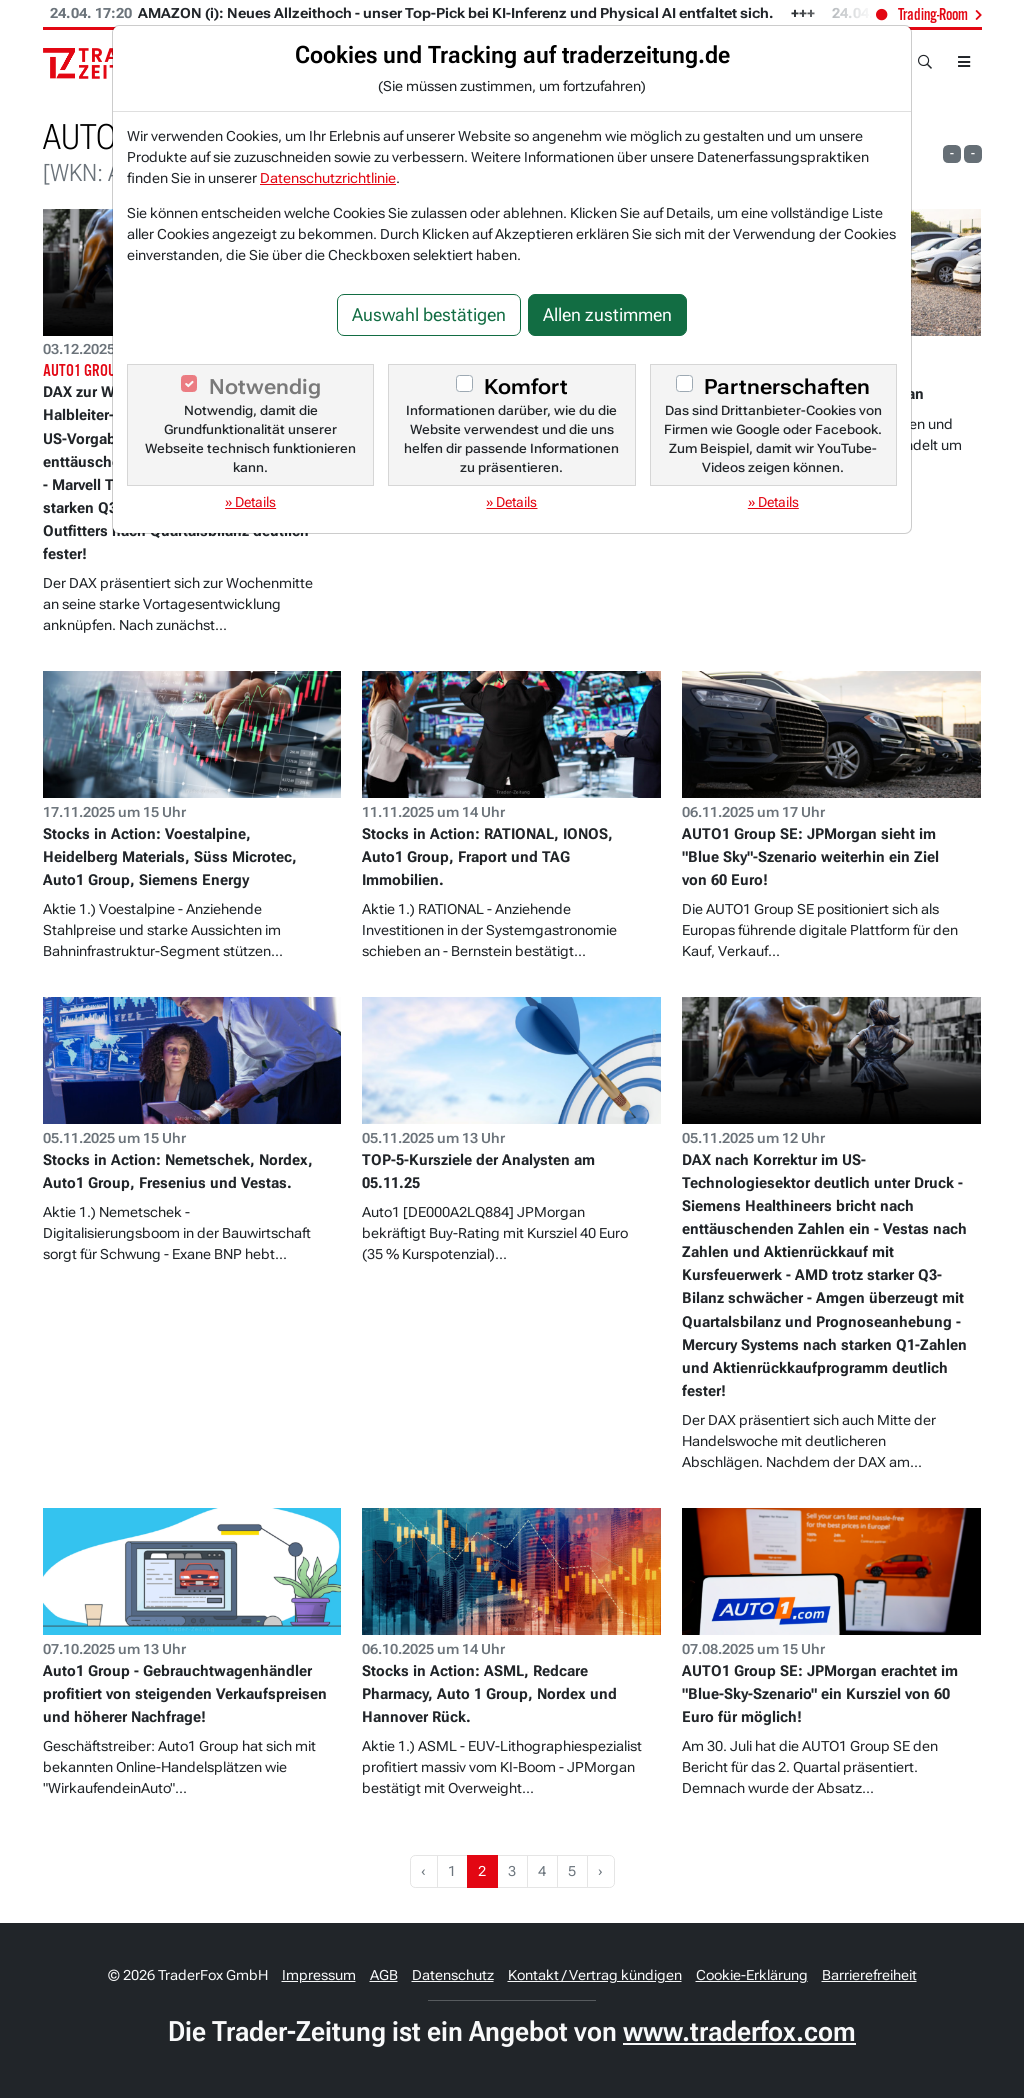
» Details (250, 502)
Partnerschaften (787, 387)
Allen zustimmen (607, 315)
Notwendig (265, 387)
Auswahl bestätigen (429, 315)
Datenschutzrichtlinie (328, 178)
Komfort (526, 387)
